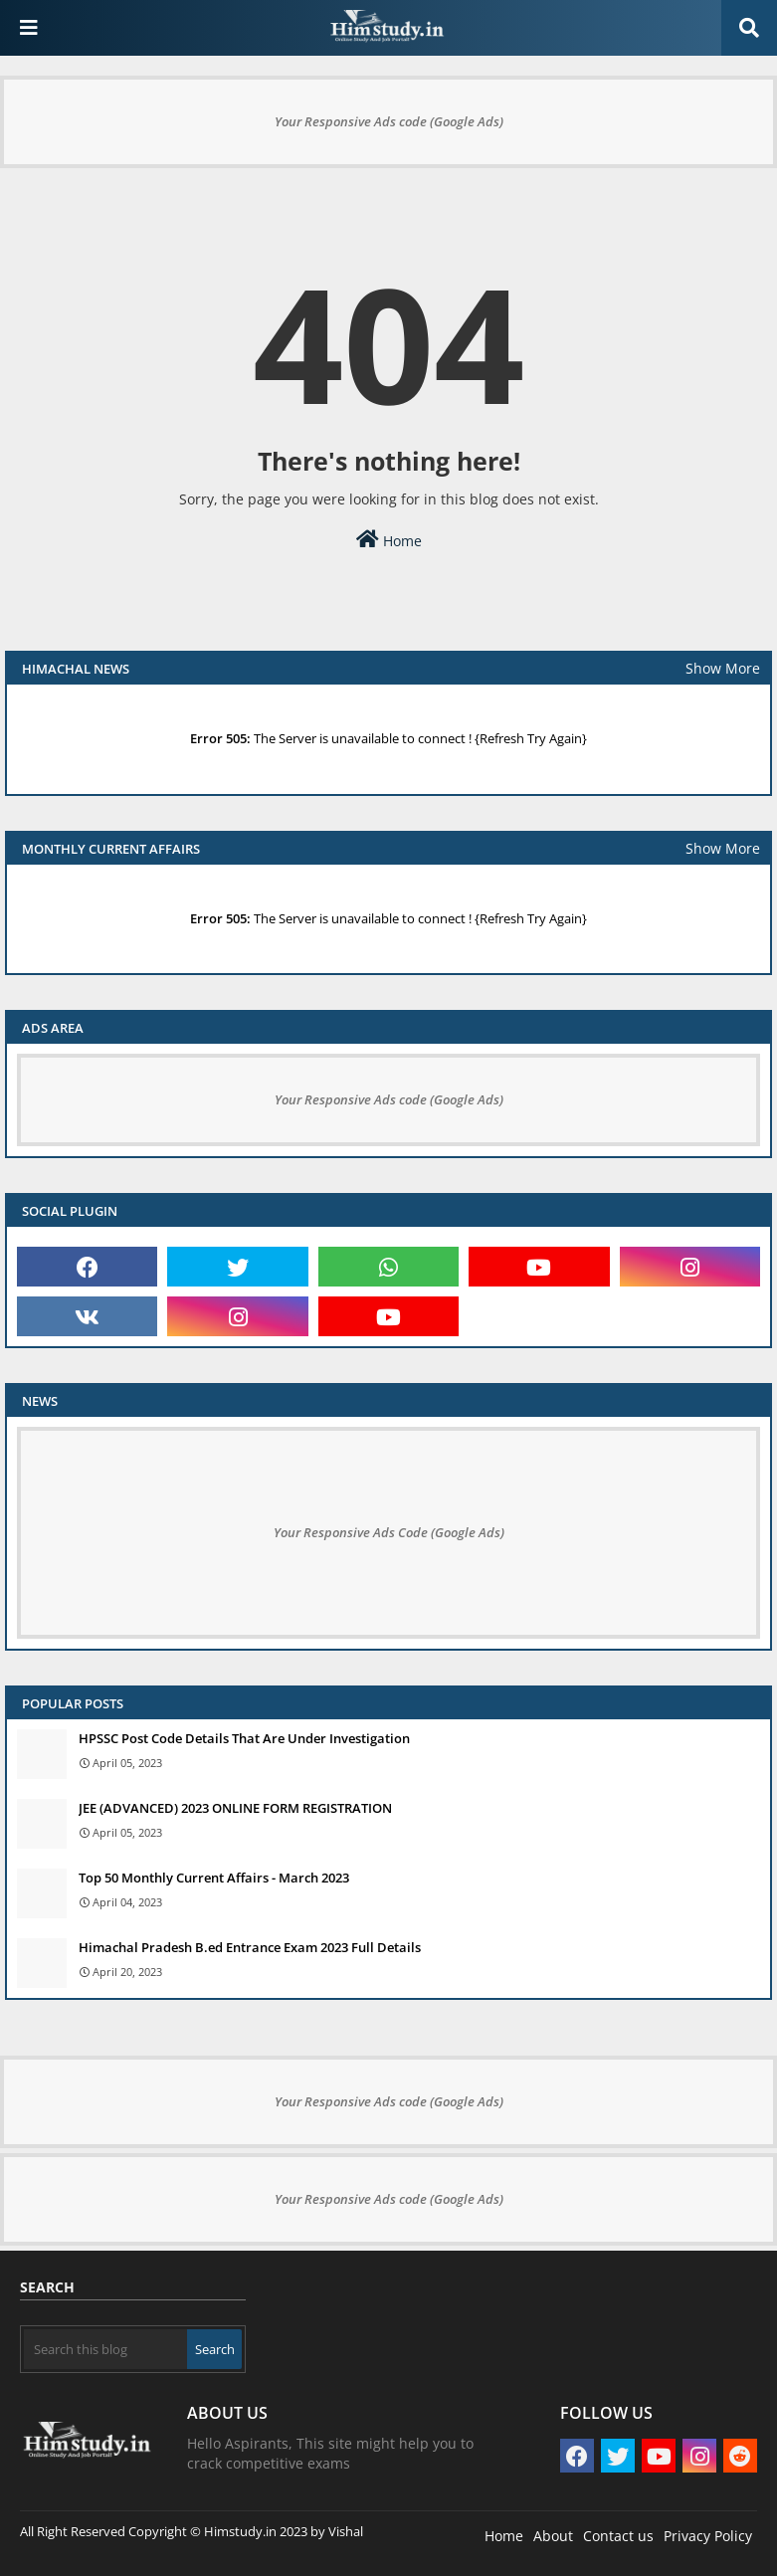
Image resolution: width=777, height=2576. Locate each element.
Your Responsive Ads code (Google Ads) (389, 121)
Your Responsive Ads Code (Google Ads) (389, 1532)
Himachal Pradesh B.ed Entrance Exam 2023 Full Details (250, 1947)
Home (389, 539)
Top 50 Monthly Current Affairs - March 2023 (214, 1877)
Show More (722, 668)
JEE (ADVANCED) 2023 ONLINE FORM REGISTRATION (235, 1808)
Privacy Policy (708, 2535)
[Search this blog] (105, 2349)
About (553, 2535)
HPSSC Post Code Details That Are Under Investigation (244, 1738)
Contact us (618, 2535)
